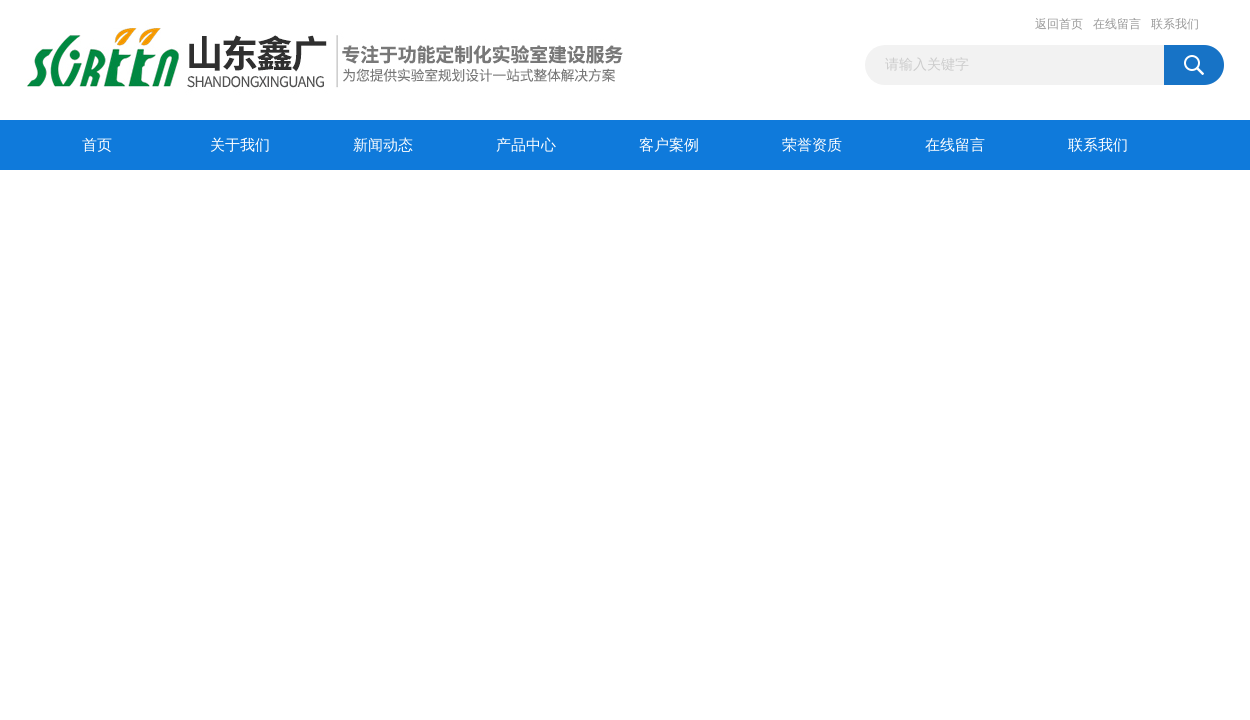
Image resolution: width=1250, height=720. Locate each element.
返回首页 (1059, 24)
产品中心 (526, 145)
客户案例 (669, 145)
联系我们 (1175, 24)
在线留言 (1117, 24)
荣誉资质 (812, 145)
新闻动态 (383, 145)
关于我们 (240, 145)
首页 (97, 145)
